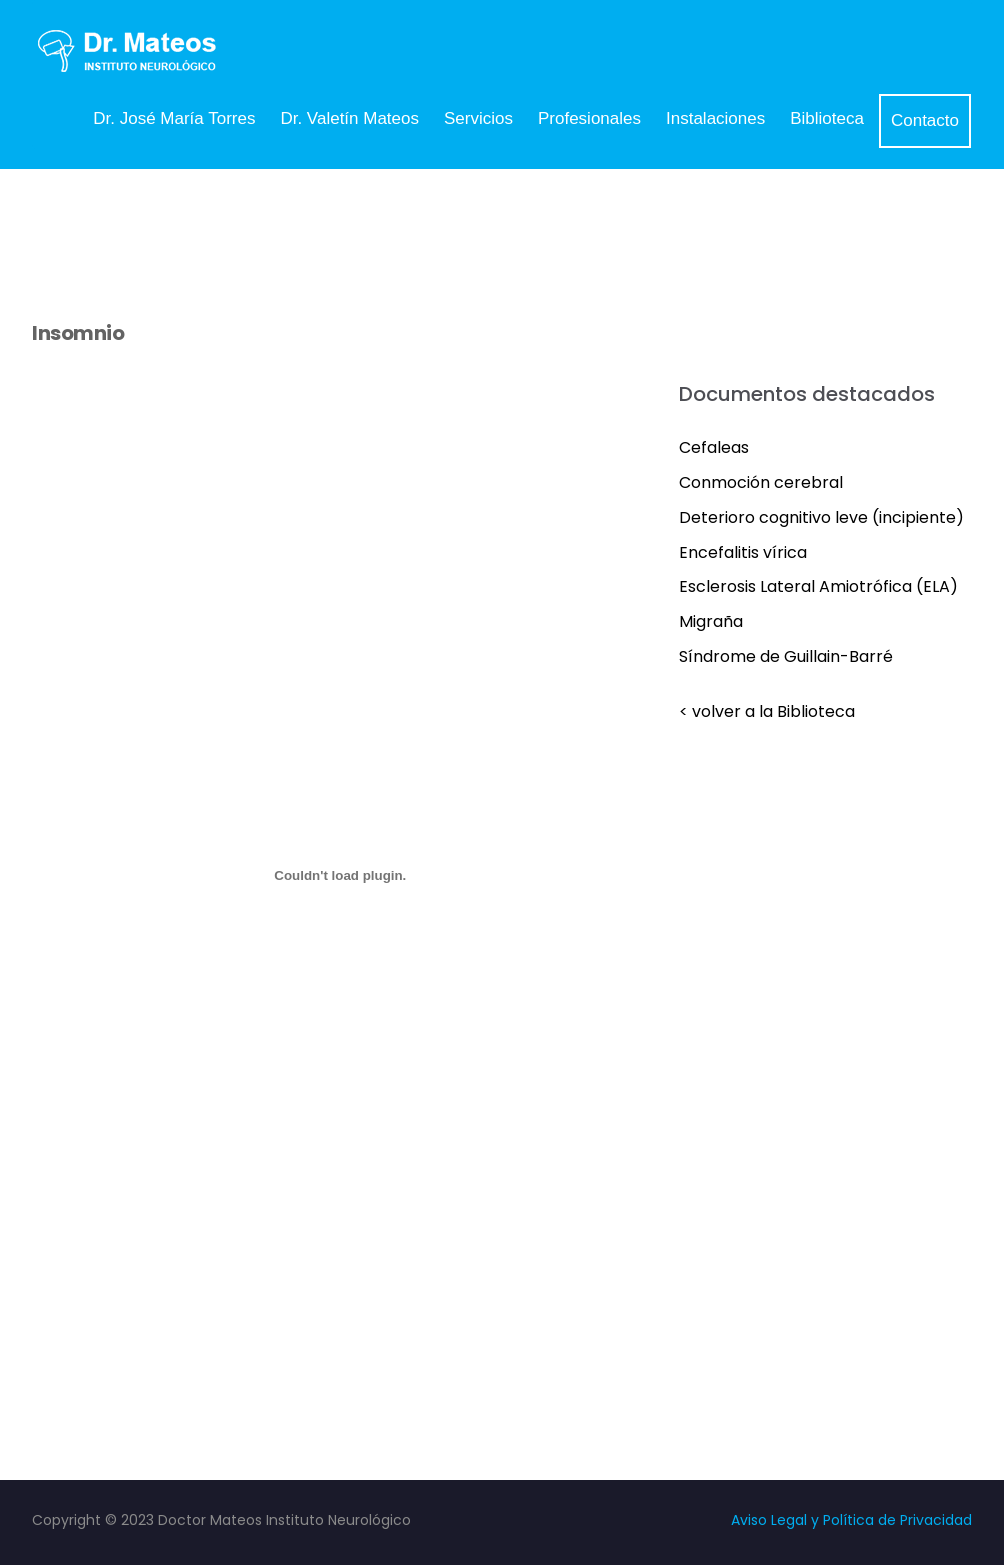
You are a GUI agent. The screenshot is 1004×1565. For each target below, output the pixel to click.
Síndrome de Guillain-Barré (786, 656)
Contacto (925, 120)
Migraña (711, 621)
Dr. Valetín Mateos (349, 118)
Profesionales (589, 118)
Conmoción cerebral (761, 482)
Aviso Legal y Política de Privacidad (851, 1520)
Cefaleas (714, 447)
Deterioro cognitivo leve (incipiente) (821, 517)
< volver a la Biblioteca (767, 711)
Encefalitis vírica (743, 552)
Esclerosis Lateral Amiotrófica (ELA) (818, 586)
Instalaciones (715, 118)
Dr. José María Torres (174, 118)
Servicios (478, 118)
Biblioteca (827, 118)
